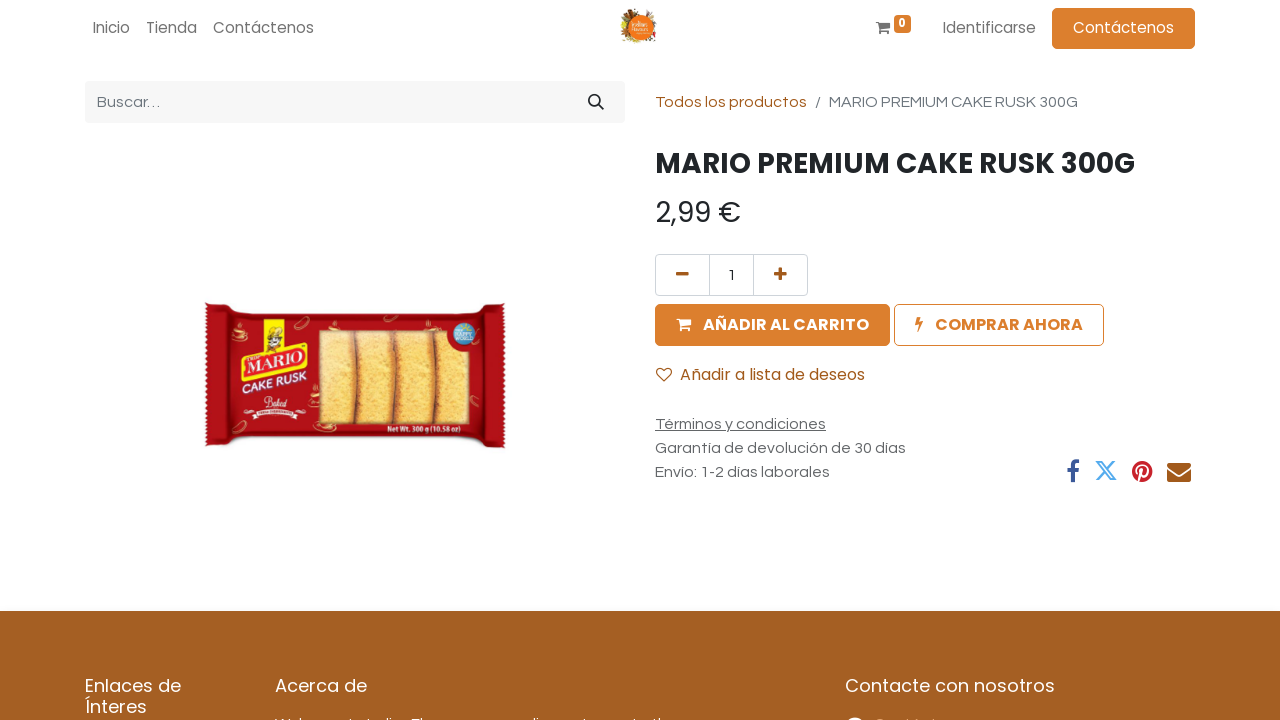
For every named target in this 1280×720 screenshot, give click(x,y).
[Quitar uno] (682, 275)
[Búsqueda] (596, 102)
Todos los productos (731, 102)
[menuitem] (111, 28)
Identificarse (989, 27)
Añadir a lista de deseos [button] (760, 374)
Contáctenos (1123, 27)
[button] (772, 325)
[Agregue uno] (780, 275)
